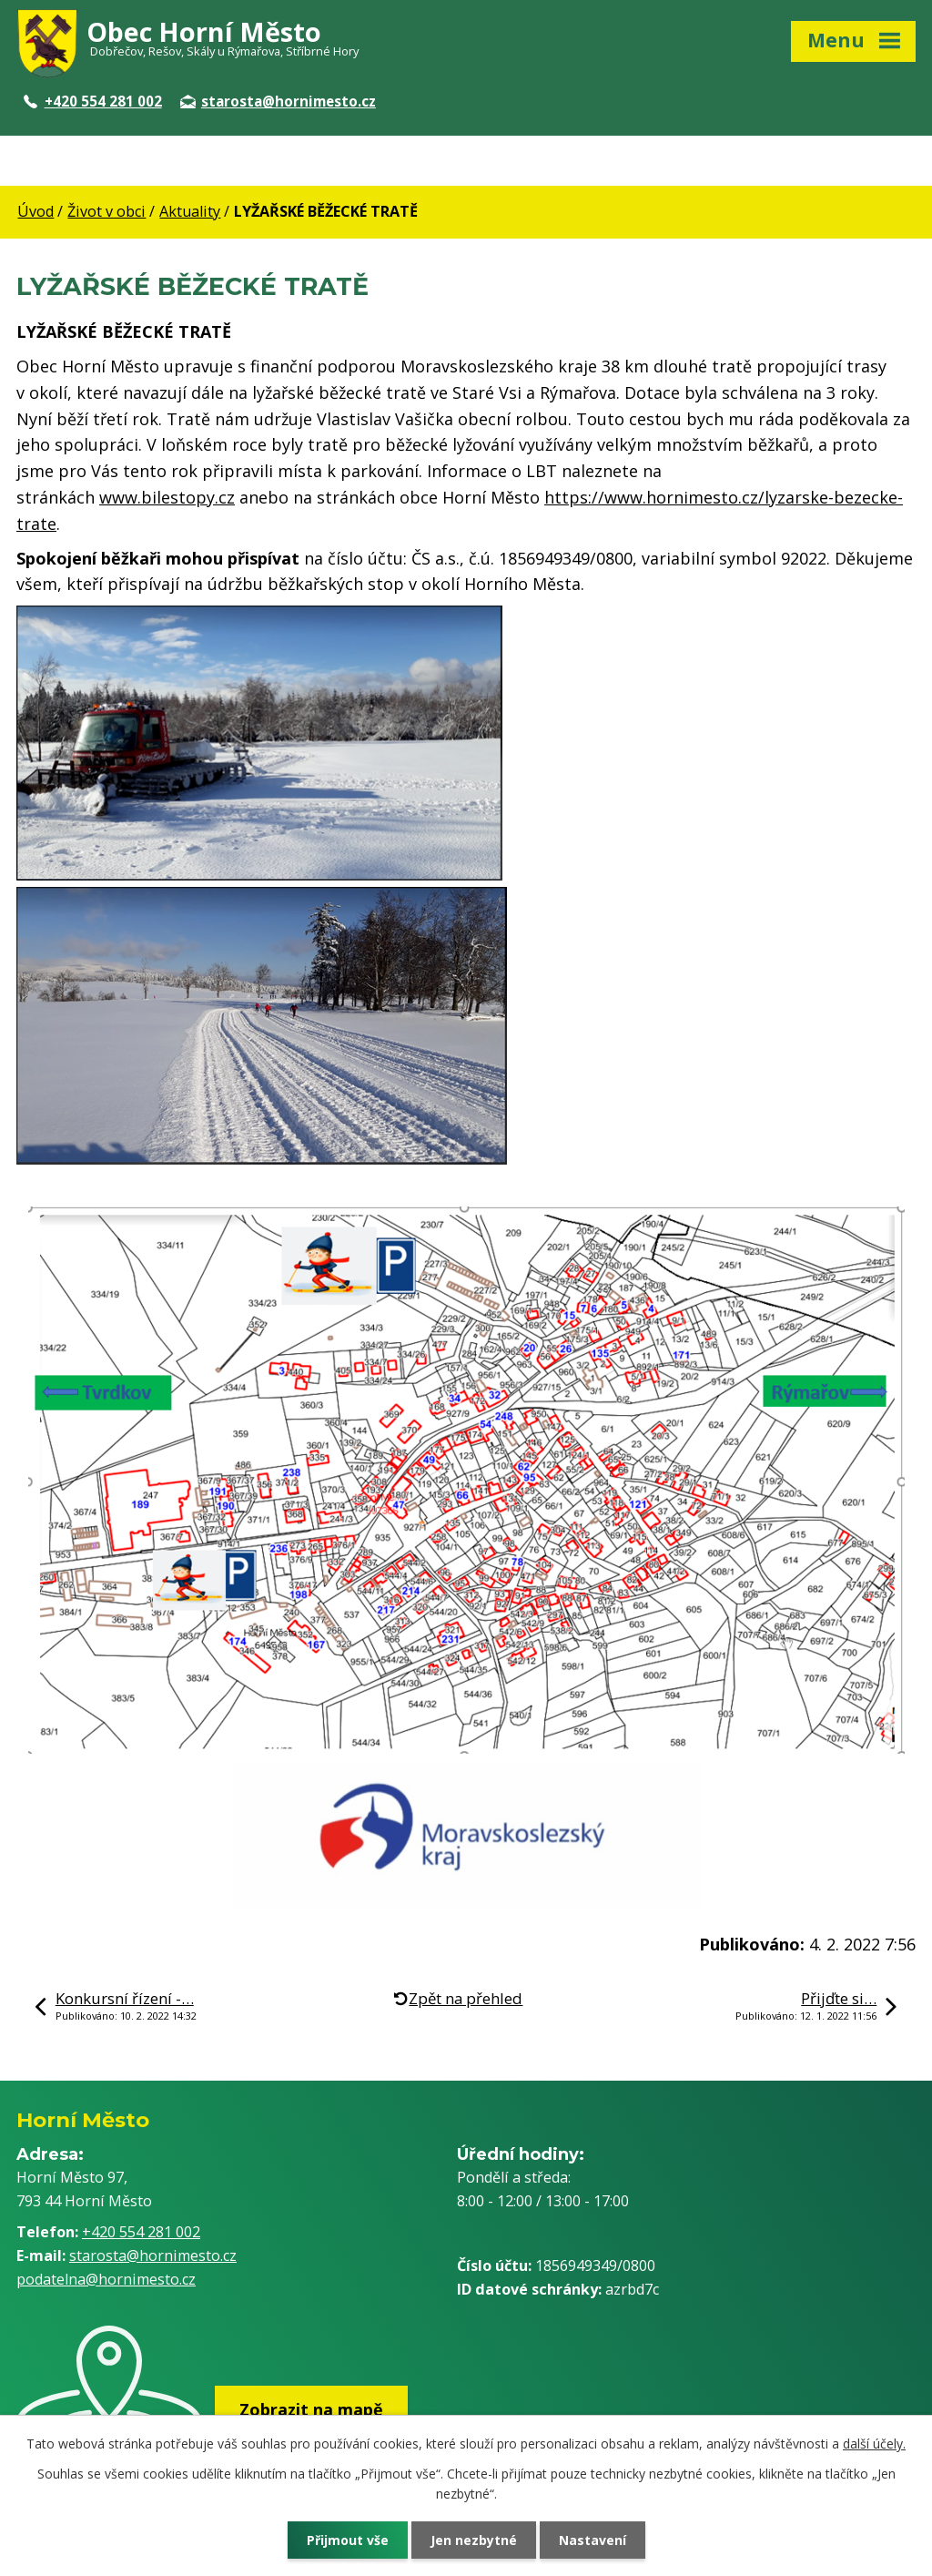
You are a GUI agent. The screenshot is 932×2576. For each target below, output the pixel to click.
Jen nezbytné (474, 2540)
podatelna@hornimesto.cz (106, 2279)
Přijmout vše (348, 2540)
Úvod (35, 211)
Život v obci (106, 211)
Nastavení (592, 2540)
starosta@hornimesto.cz (278, 101)
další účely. (874, 2443)
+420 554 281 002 (93, 101)
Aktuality (189, 211)
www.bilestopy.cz (167, 497)
